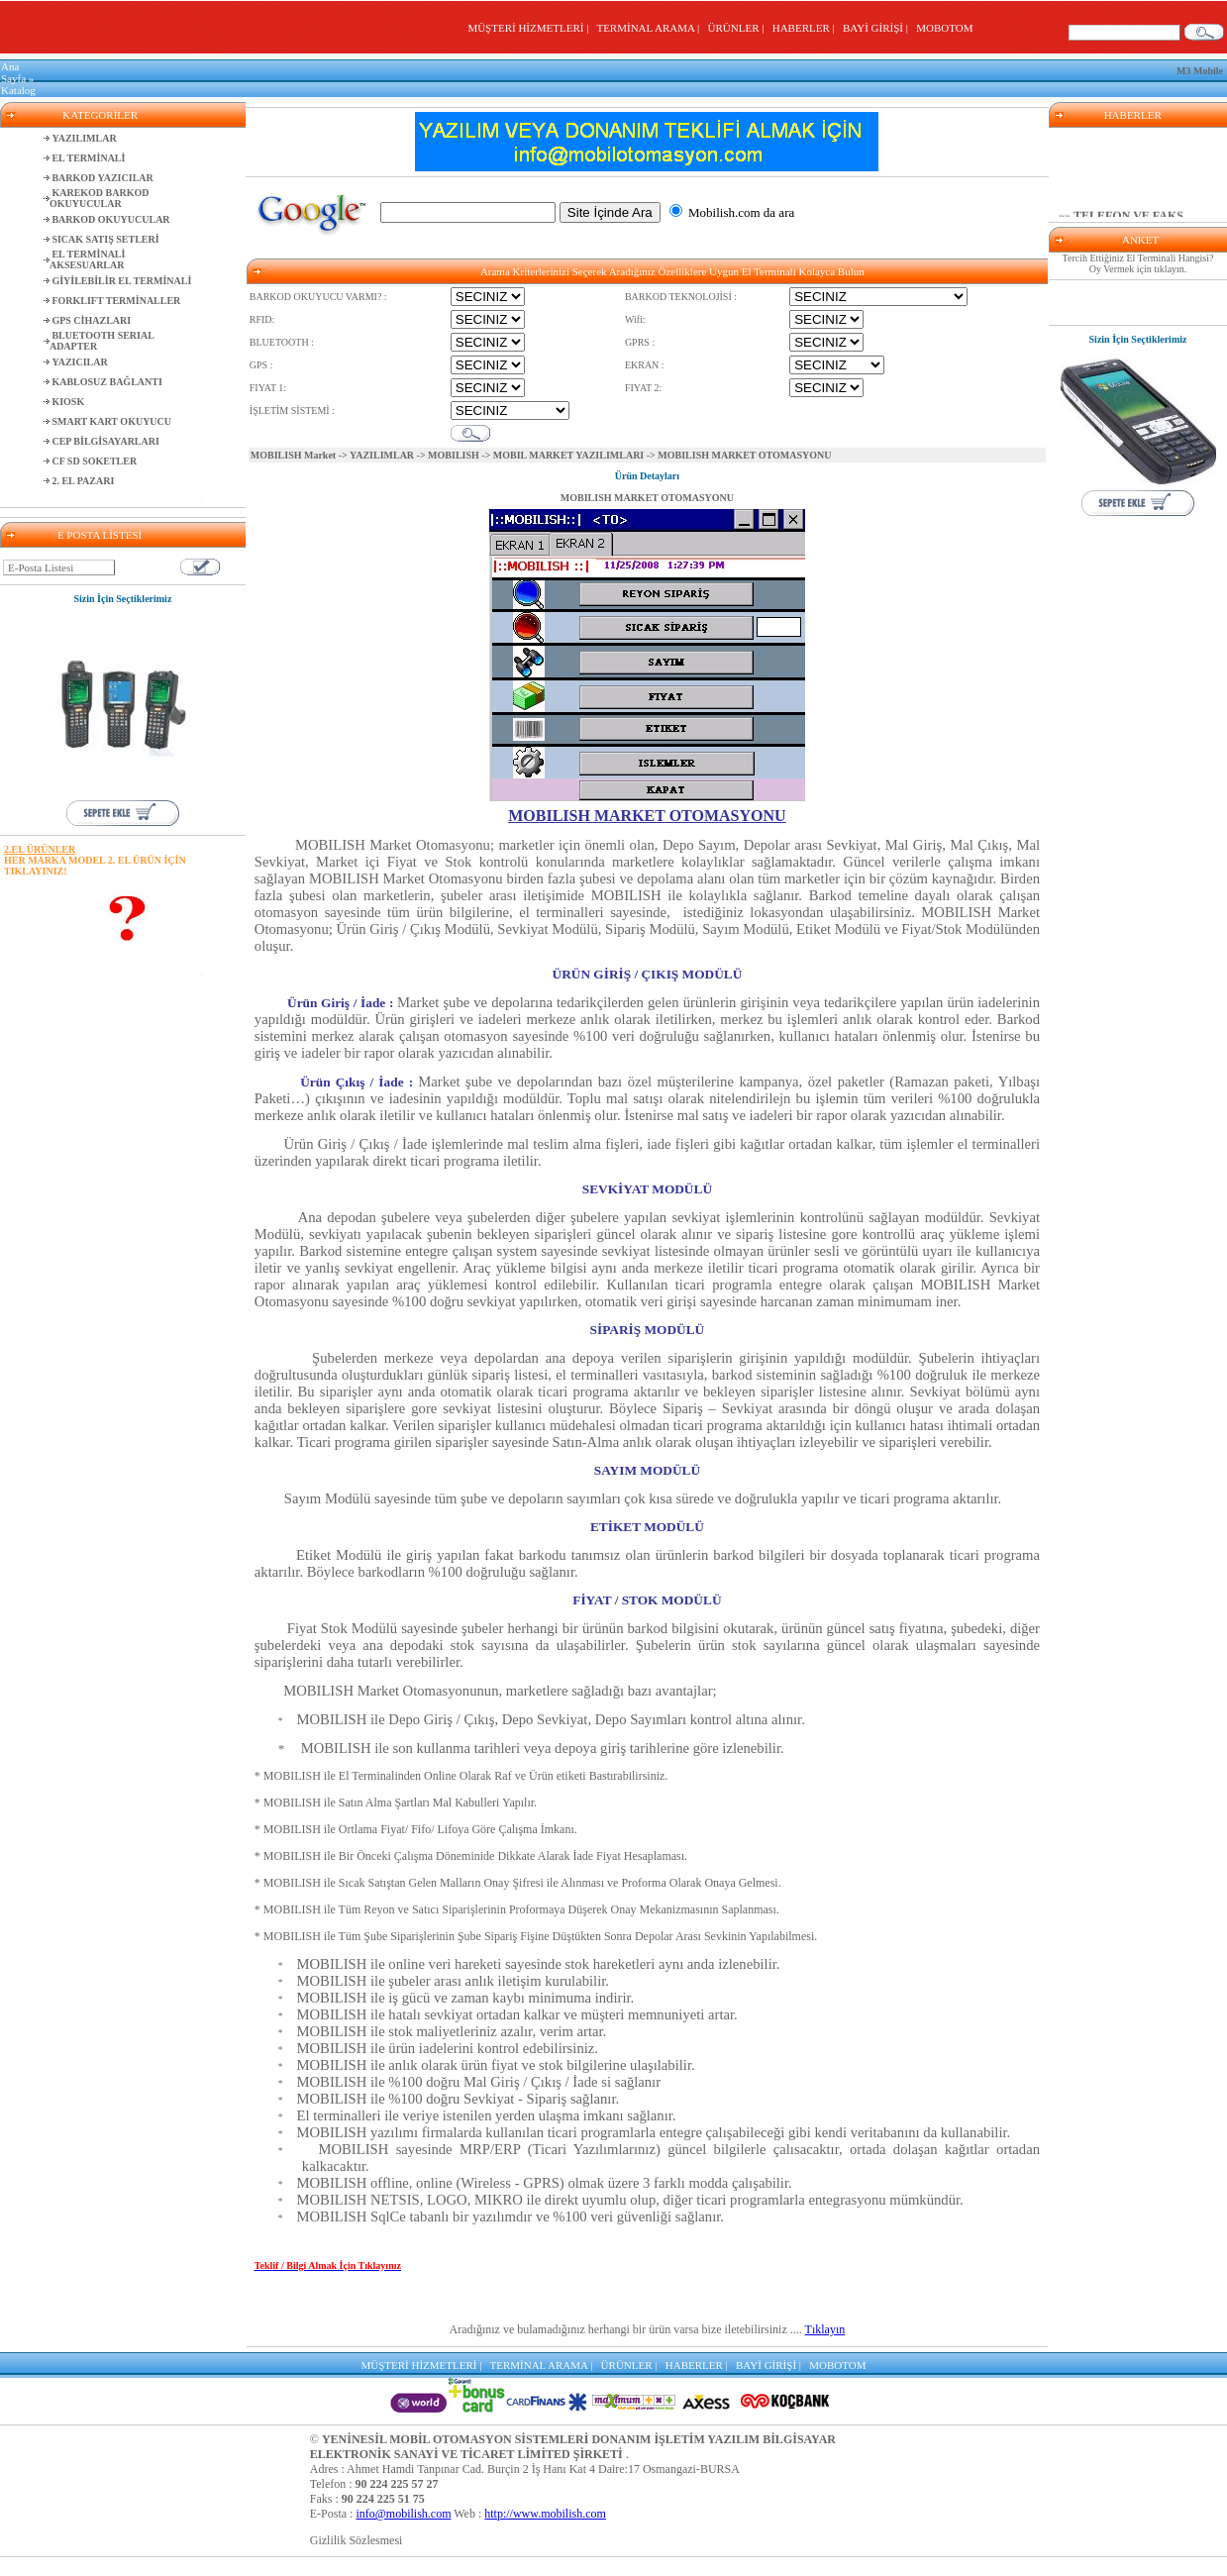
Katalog (18, 90)
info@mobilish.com (403, 2514)
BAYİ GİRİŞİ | (878, 28)
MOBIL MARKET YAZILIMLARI (568, 455)
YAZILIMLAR (382, 455)
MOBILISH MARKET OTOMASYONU (647, 497)
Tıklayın (825, 2329)
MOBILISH (453, 455)
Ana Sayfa (13, 72)
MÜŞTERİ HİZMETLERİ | (530, 28)
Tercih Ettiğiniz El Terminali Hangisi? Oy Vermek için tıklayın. (1138, 263)
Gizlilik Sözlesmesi (356, 2540)
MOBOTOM (944, 28)
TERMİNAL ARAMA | (650, 28)
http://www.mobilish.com (545, 2514)
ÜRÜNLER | (738, 28)
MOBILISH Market (293, 455)
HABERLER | (806, 28)
